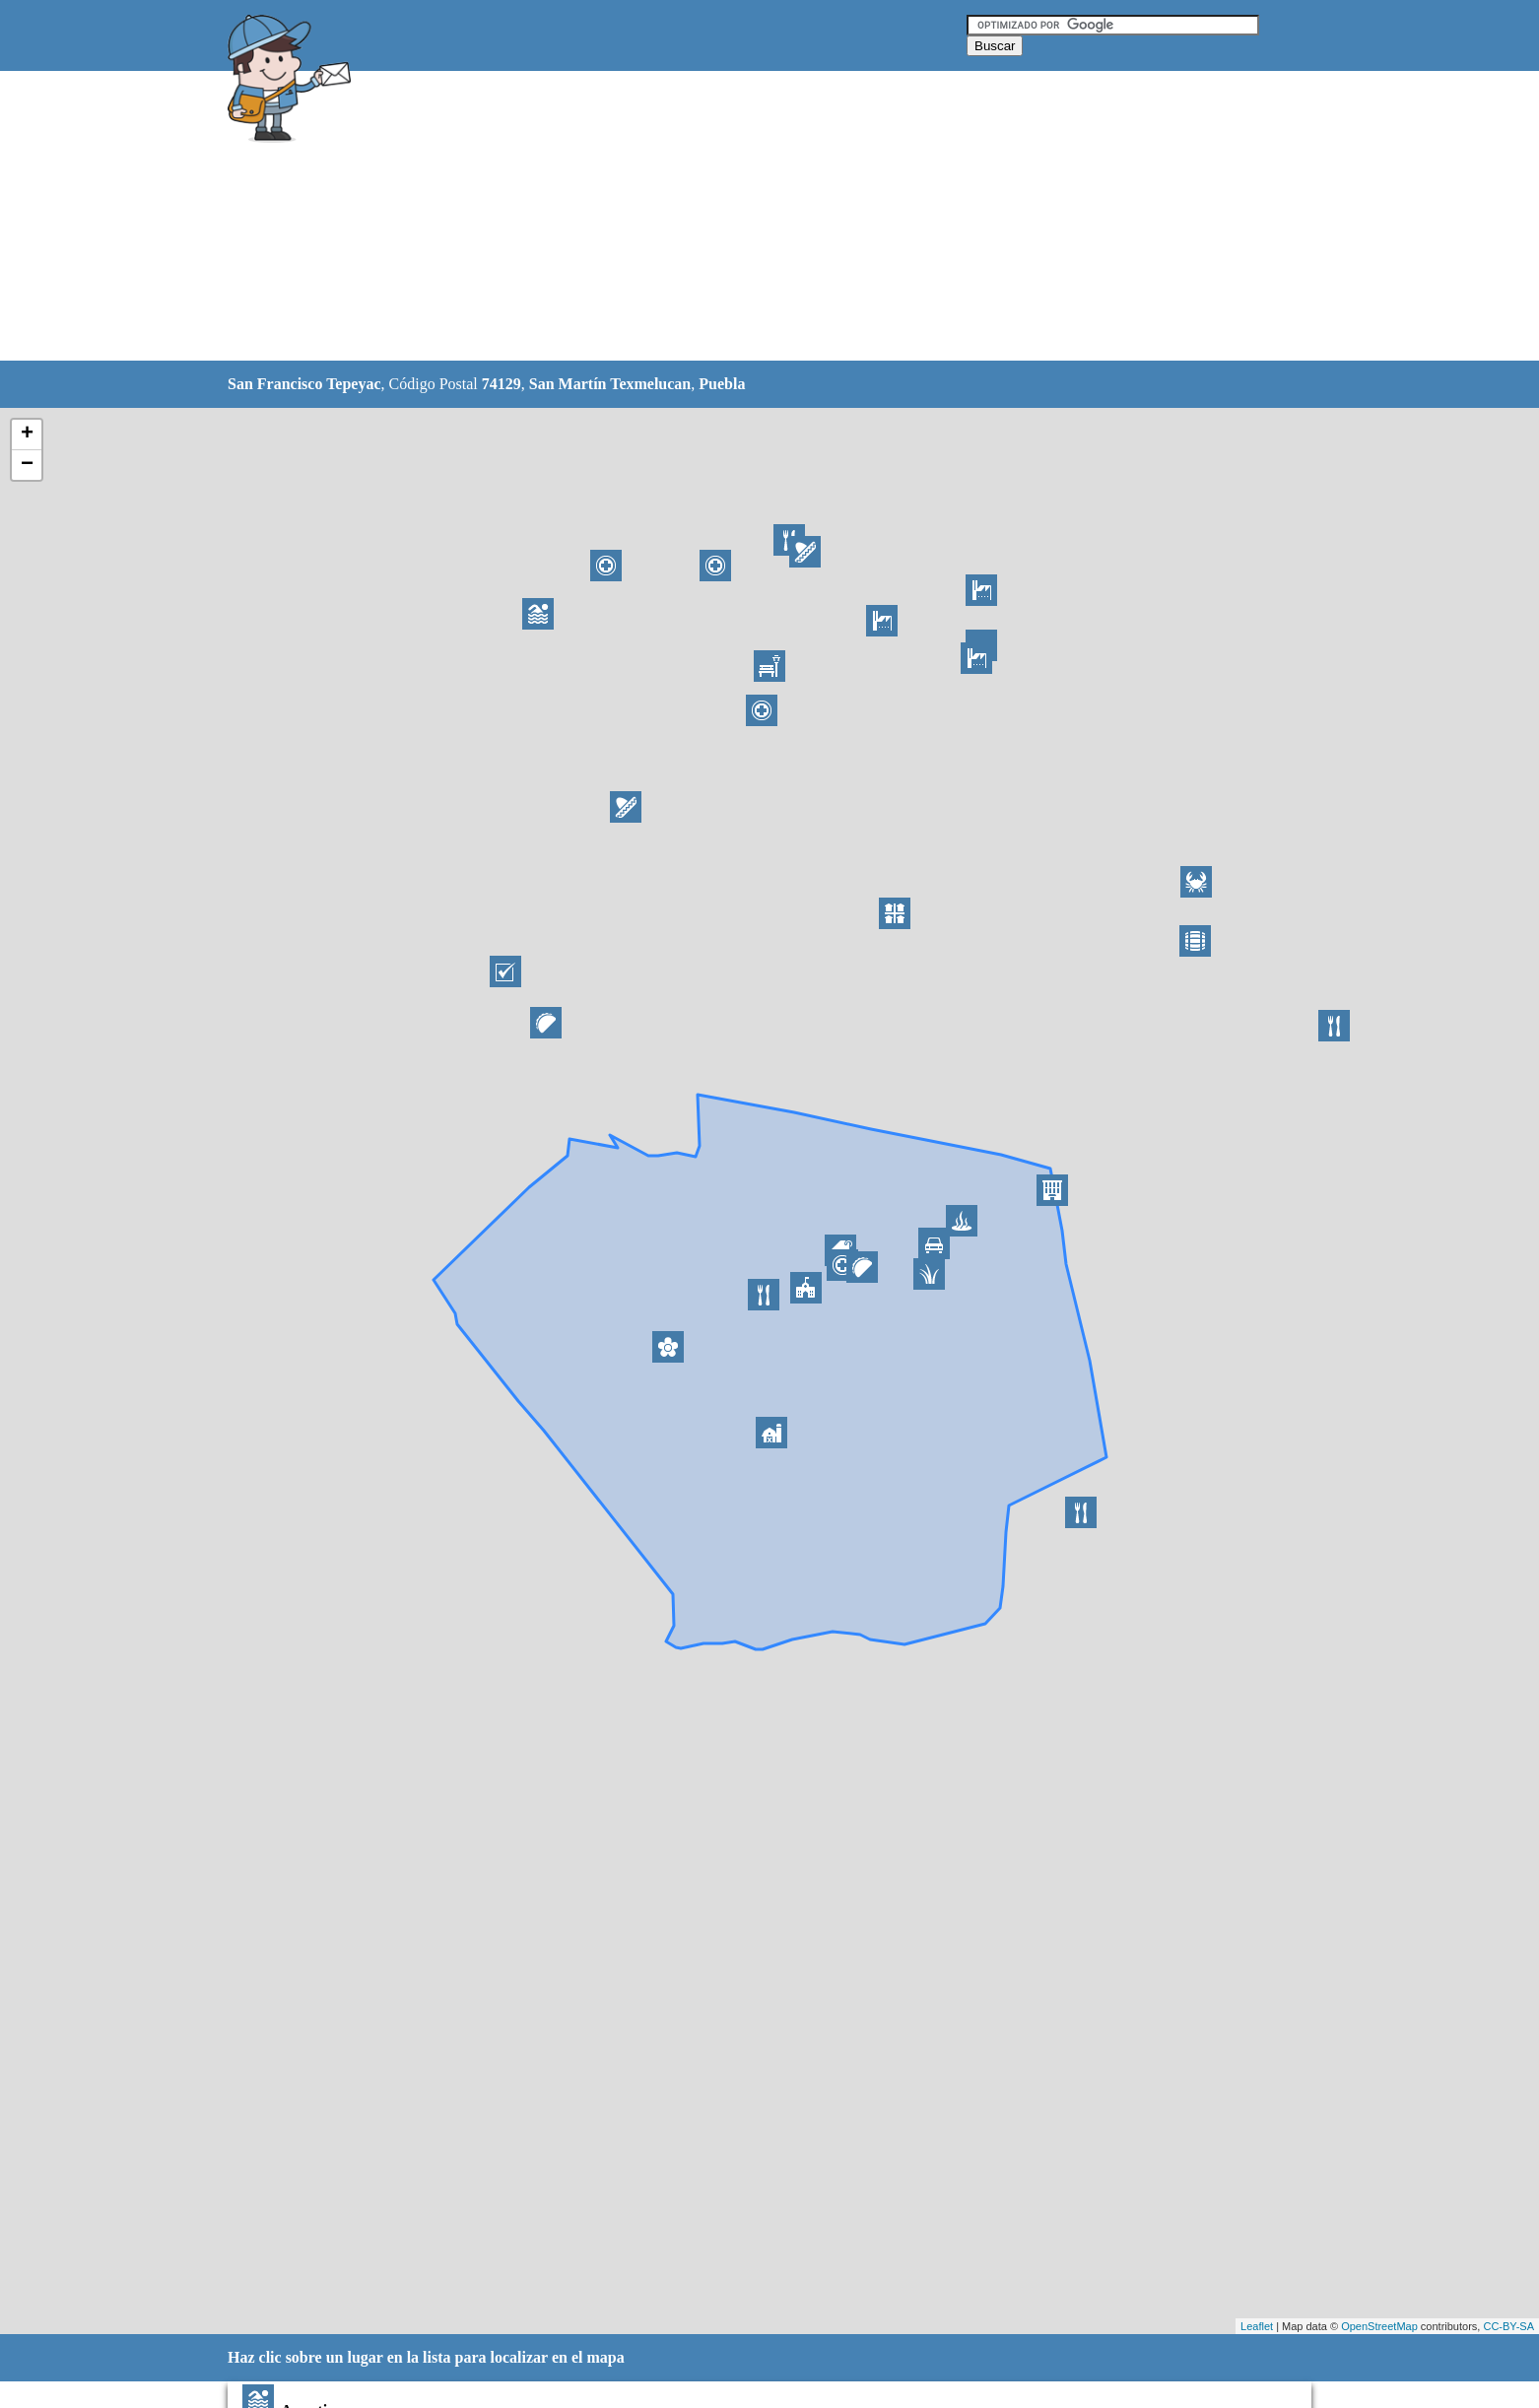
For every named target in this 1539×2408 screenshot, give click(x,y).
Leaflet (1256, 2326)
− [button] (27, 465)
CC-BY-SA (1508, 2326)
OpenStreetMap (1379, 2326)
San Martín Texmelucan (610, 383)
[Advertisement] (719, 217)
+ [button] (27, 434)
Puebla (722, 383)
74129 (501, 383)
